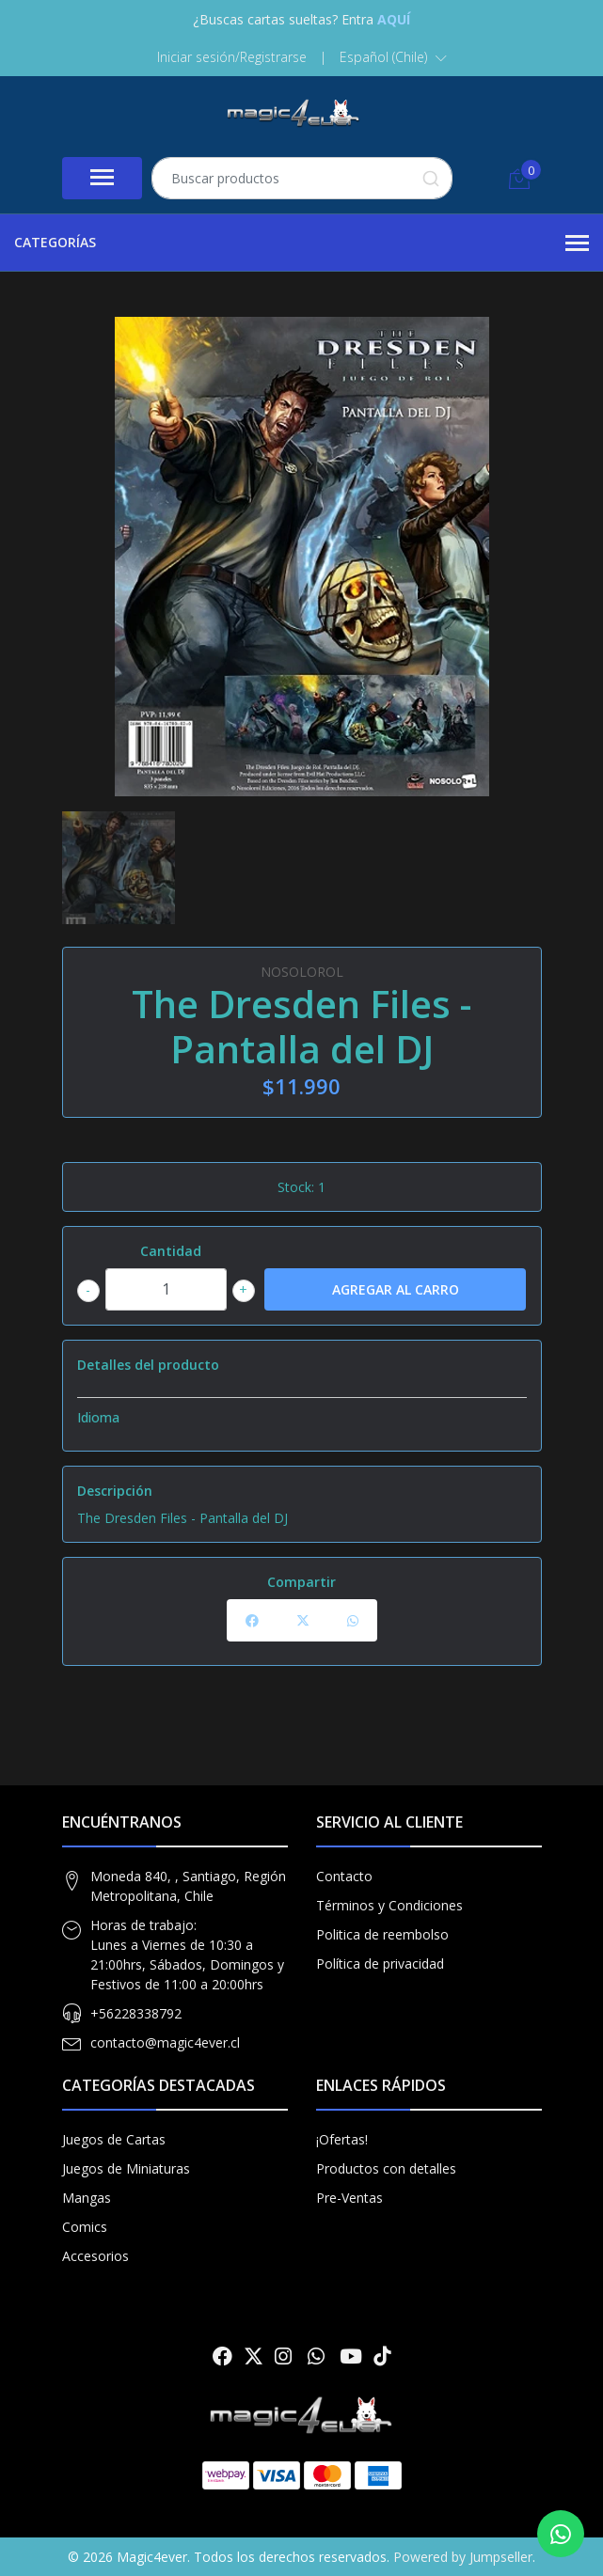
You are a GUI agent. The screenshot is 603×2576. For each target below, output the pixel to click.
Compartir (301, 1582)
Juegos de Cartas (114, 2139)
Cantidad (170, 1251)
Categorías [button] (301, 243)
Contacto (344, 1876)
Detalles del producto (148, 1365)
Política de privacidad (380, 1963)
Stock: (296, 1187)
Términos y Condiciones (389, 1905)
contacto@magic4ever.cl (165, 2042)
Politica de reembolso (382, 1934)
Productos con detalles (386, 2168)
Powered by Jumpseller (462, 2557)
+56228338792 (136, 2013)
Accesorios (95, 2256)
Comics (84, 2227)
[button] (393, 57)
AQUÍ (393, 19)
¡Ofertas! (342, 2139)
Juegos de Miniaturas (126, 2168)
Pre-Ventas (349, 2198)
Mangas (86, 2198)
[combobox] (302, 178)
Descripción (114, 1491)
